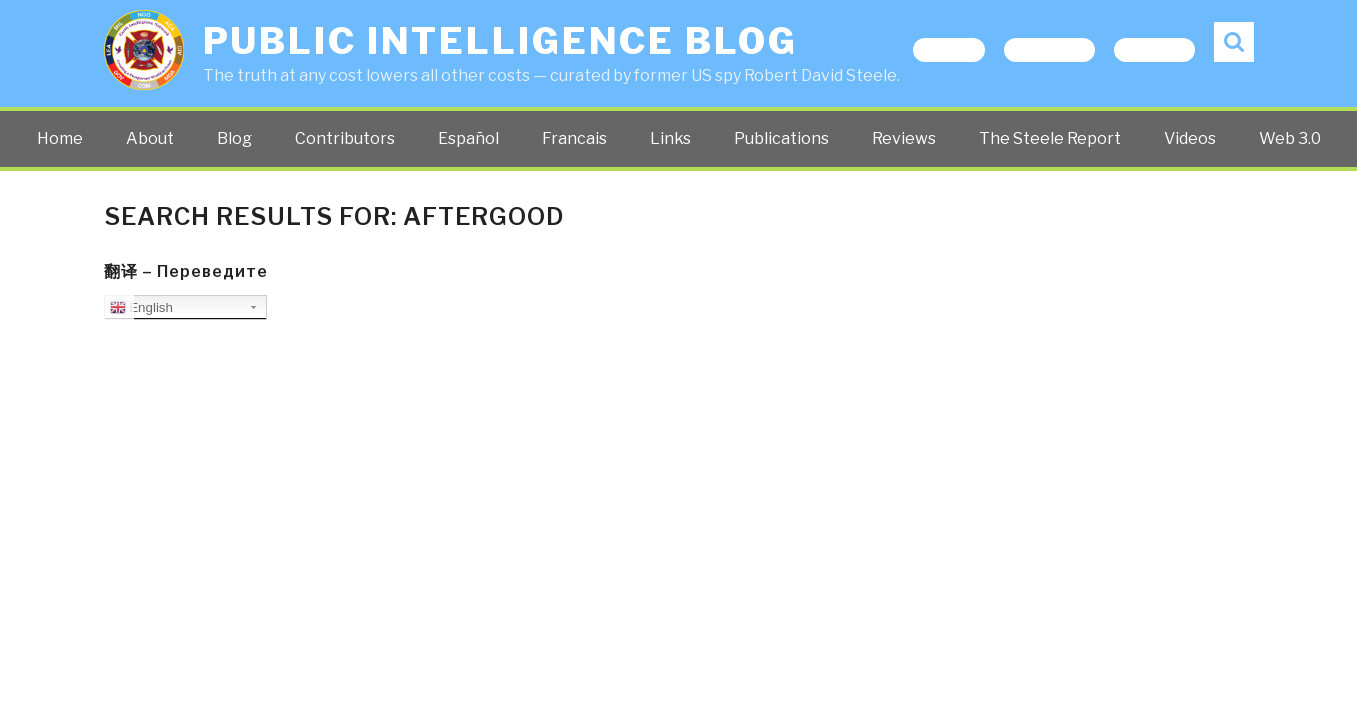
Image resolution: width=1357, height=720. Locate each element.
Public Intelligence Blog (500, 41)
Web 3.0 (1290, 138)
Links (670, 138)
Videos (1190, 138)
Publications (781, 138)
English (141, 308)
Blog (234, 138)
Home (60, 138)
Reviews (904, 138)
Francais (574, 138)
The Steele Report (1050, 138)
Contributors (345, 138)
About (150, 138)
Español (468, 138)
